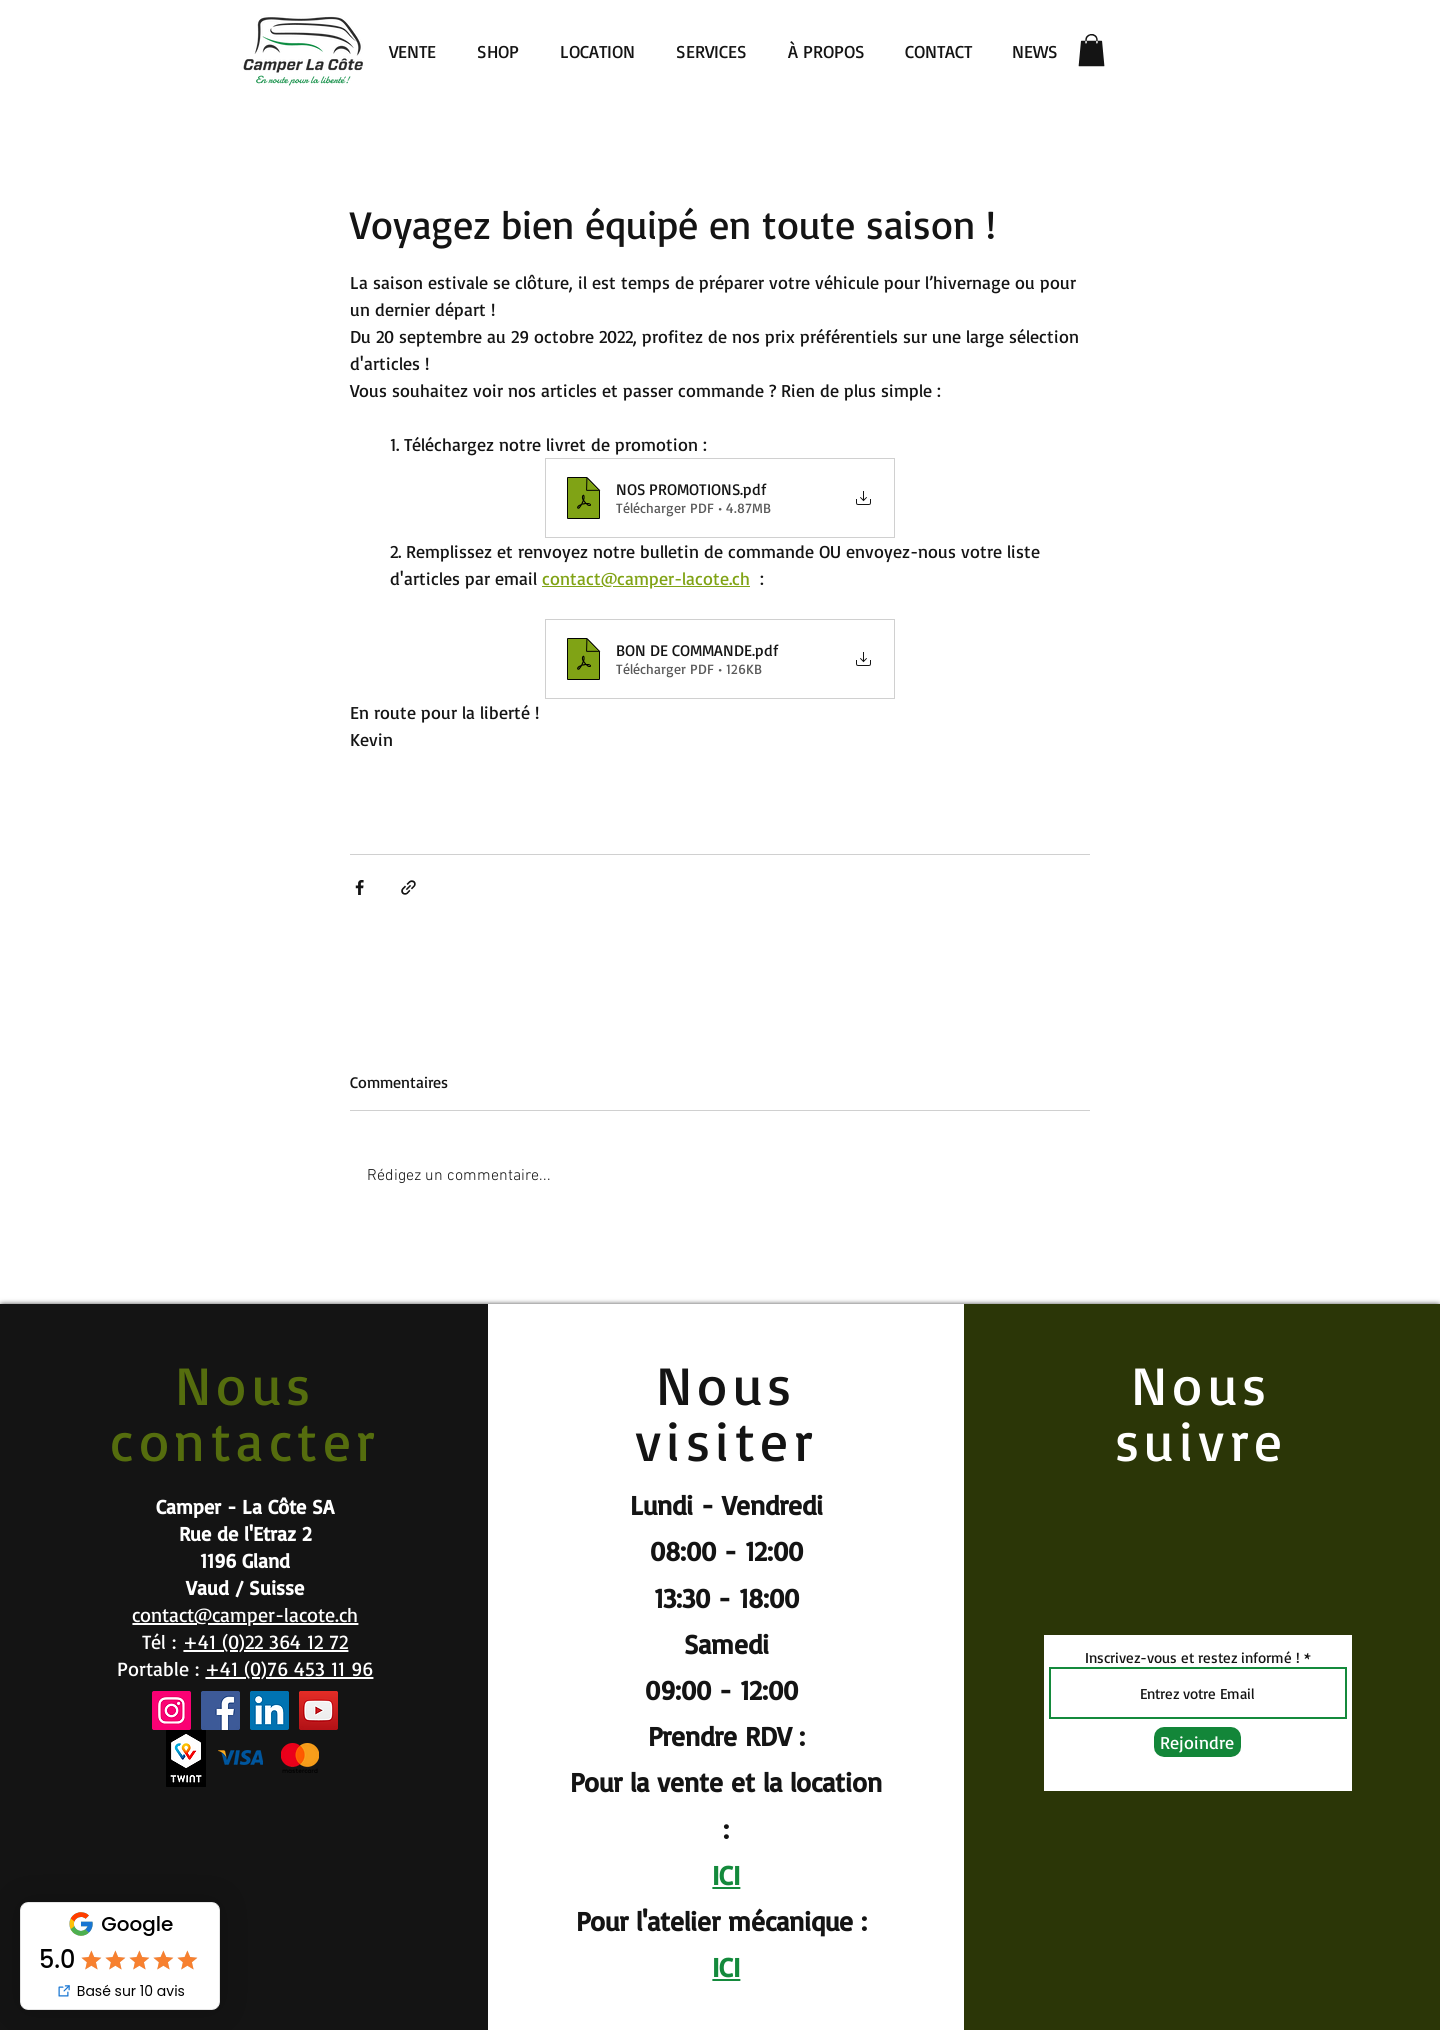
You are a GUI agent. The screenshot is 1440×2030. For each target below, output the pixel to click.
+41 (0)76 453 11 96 (289, 1668)
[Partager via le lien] (408, 887)
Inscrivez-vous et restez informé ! (1192, 1657)
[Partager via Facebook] (359, 887)
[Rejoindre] (1197, 1742)
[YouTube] (318, 1710)
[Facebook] (220, 1710)
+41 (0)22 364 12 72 (265, 1641)
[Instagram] (171, 1710)
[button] (1091, 50)
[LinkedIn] (269, 1710)
